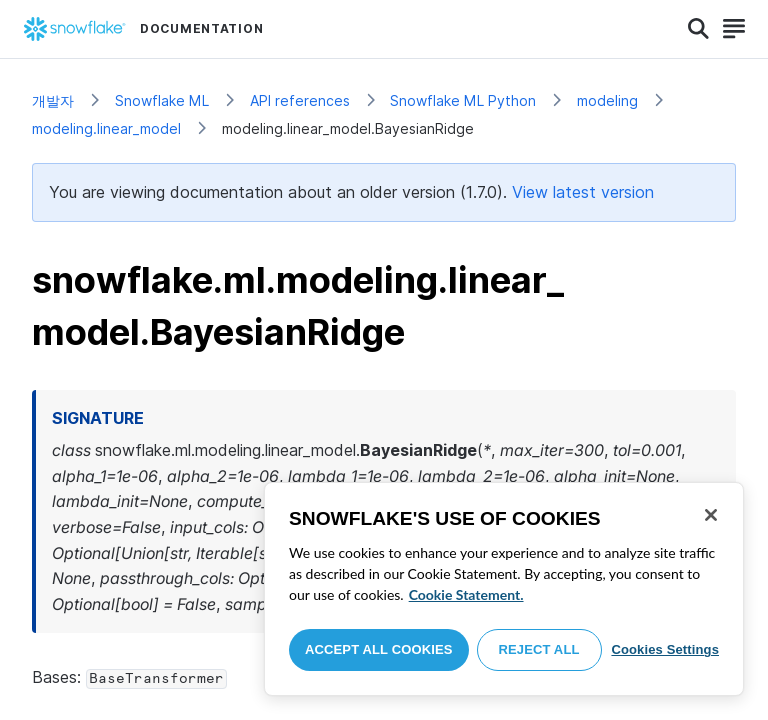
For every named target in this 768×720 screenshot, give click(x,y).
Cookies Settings (665, 649)
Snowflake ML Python (463, 100)
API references (300, 100)
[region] (504, 589)
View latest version (583, 192)
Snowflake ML (162, 100)
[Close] (711, 515)
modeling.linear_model (106, 128)
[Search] (698, 29)
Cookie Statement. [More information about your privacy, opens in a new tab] (466, 594)
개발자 (53, 100)
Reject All (539, 649)
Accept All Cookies (379, 649)
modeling (607, 100)
